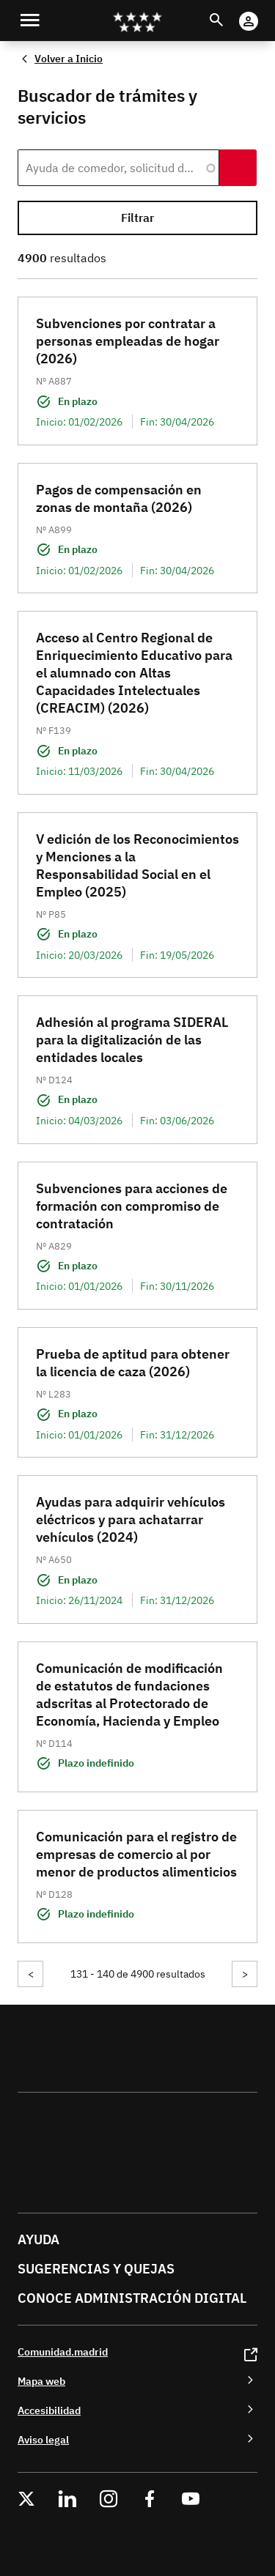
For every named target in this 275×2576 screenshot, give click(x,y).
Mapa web (41, 2381)
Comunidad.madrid (63, 2351)
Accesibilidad (49, 2410)
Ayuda (38, 2239)
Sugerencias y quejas (96, 2268)
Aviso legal (43, 2439)
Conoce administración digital (132, 2298)
